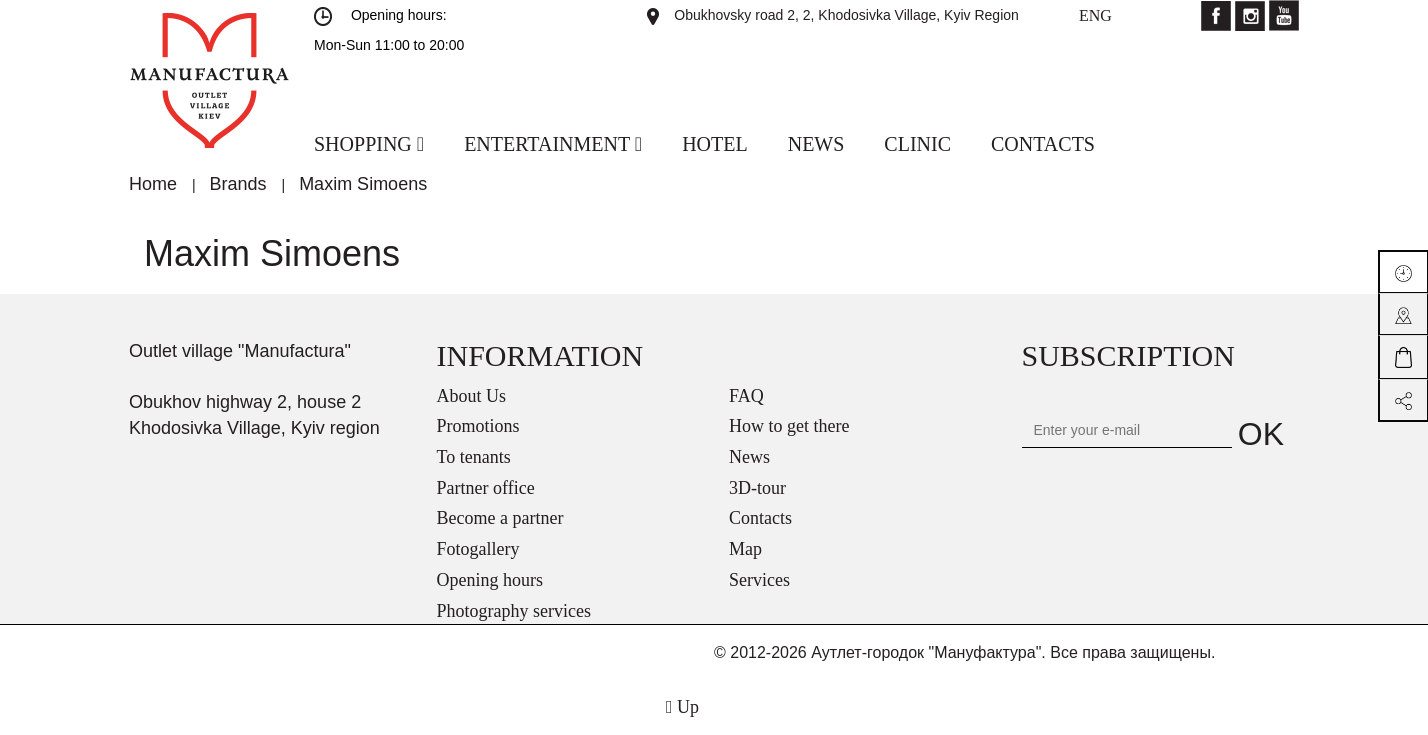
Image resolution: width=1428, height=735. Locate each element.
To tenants (474, 457)
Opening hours (490, 580)
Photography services (514, 611)
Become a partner (500, 518)
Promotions (478, 426)
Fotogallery (478, 549)
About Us (472, 396)
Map (745, 549)
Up (682, 707)
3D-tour (757, 488)
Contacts (760, 518)
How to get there (789, 426)
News (749, 457)
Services (759, 580)
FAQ (746, 396)
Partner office (486, 488)
